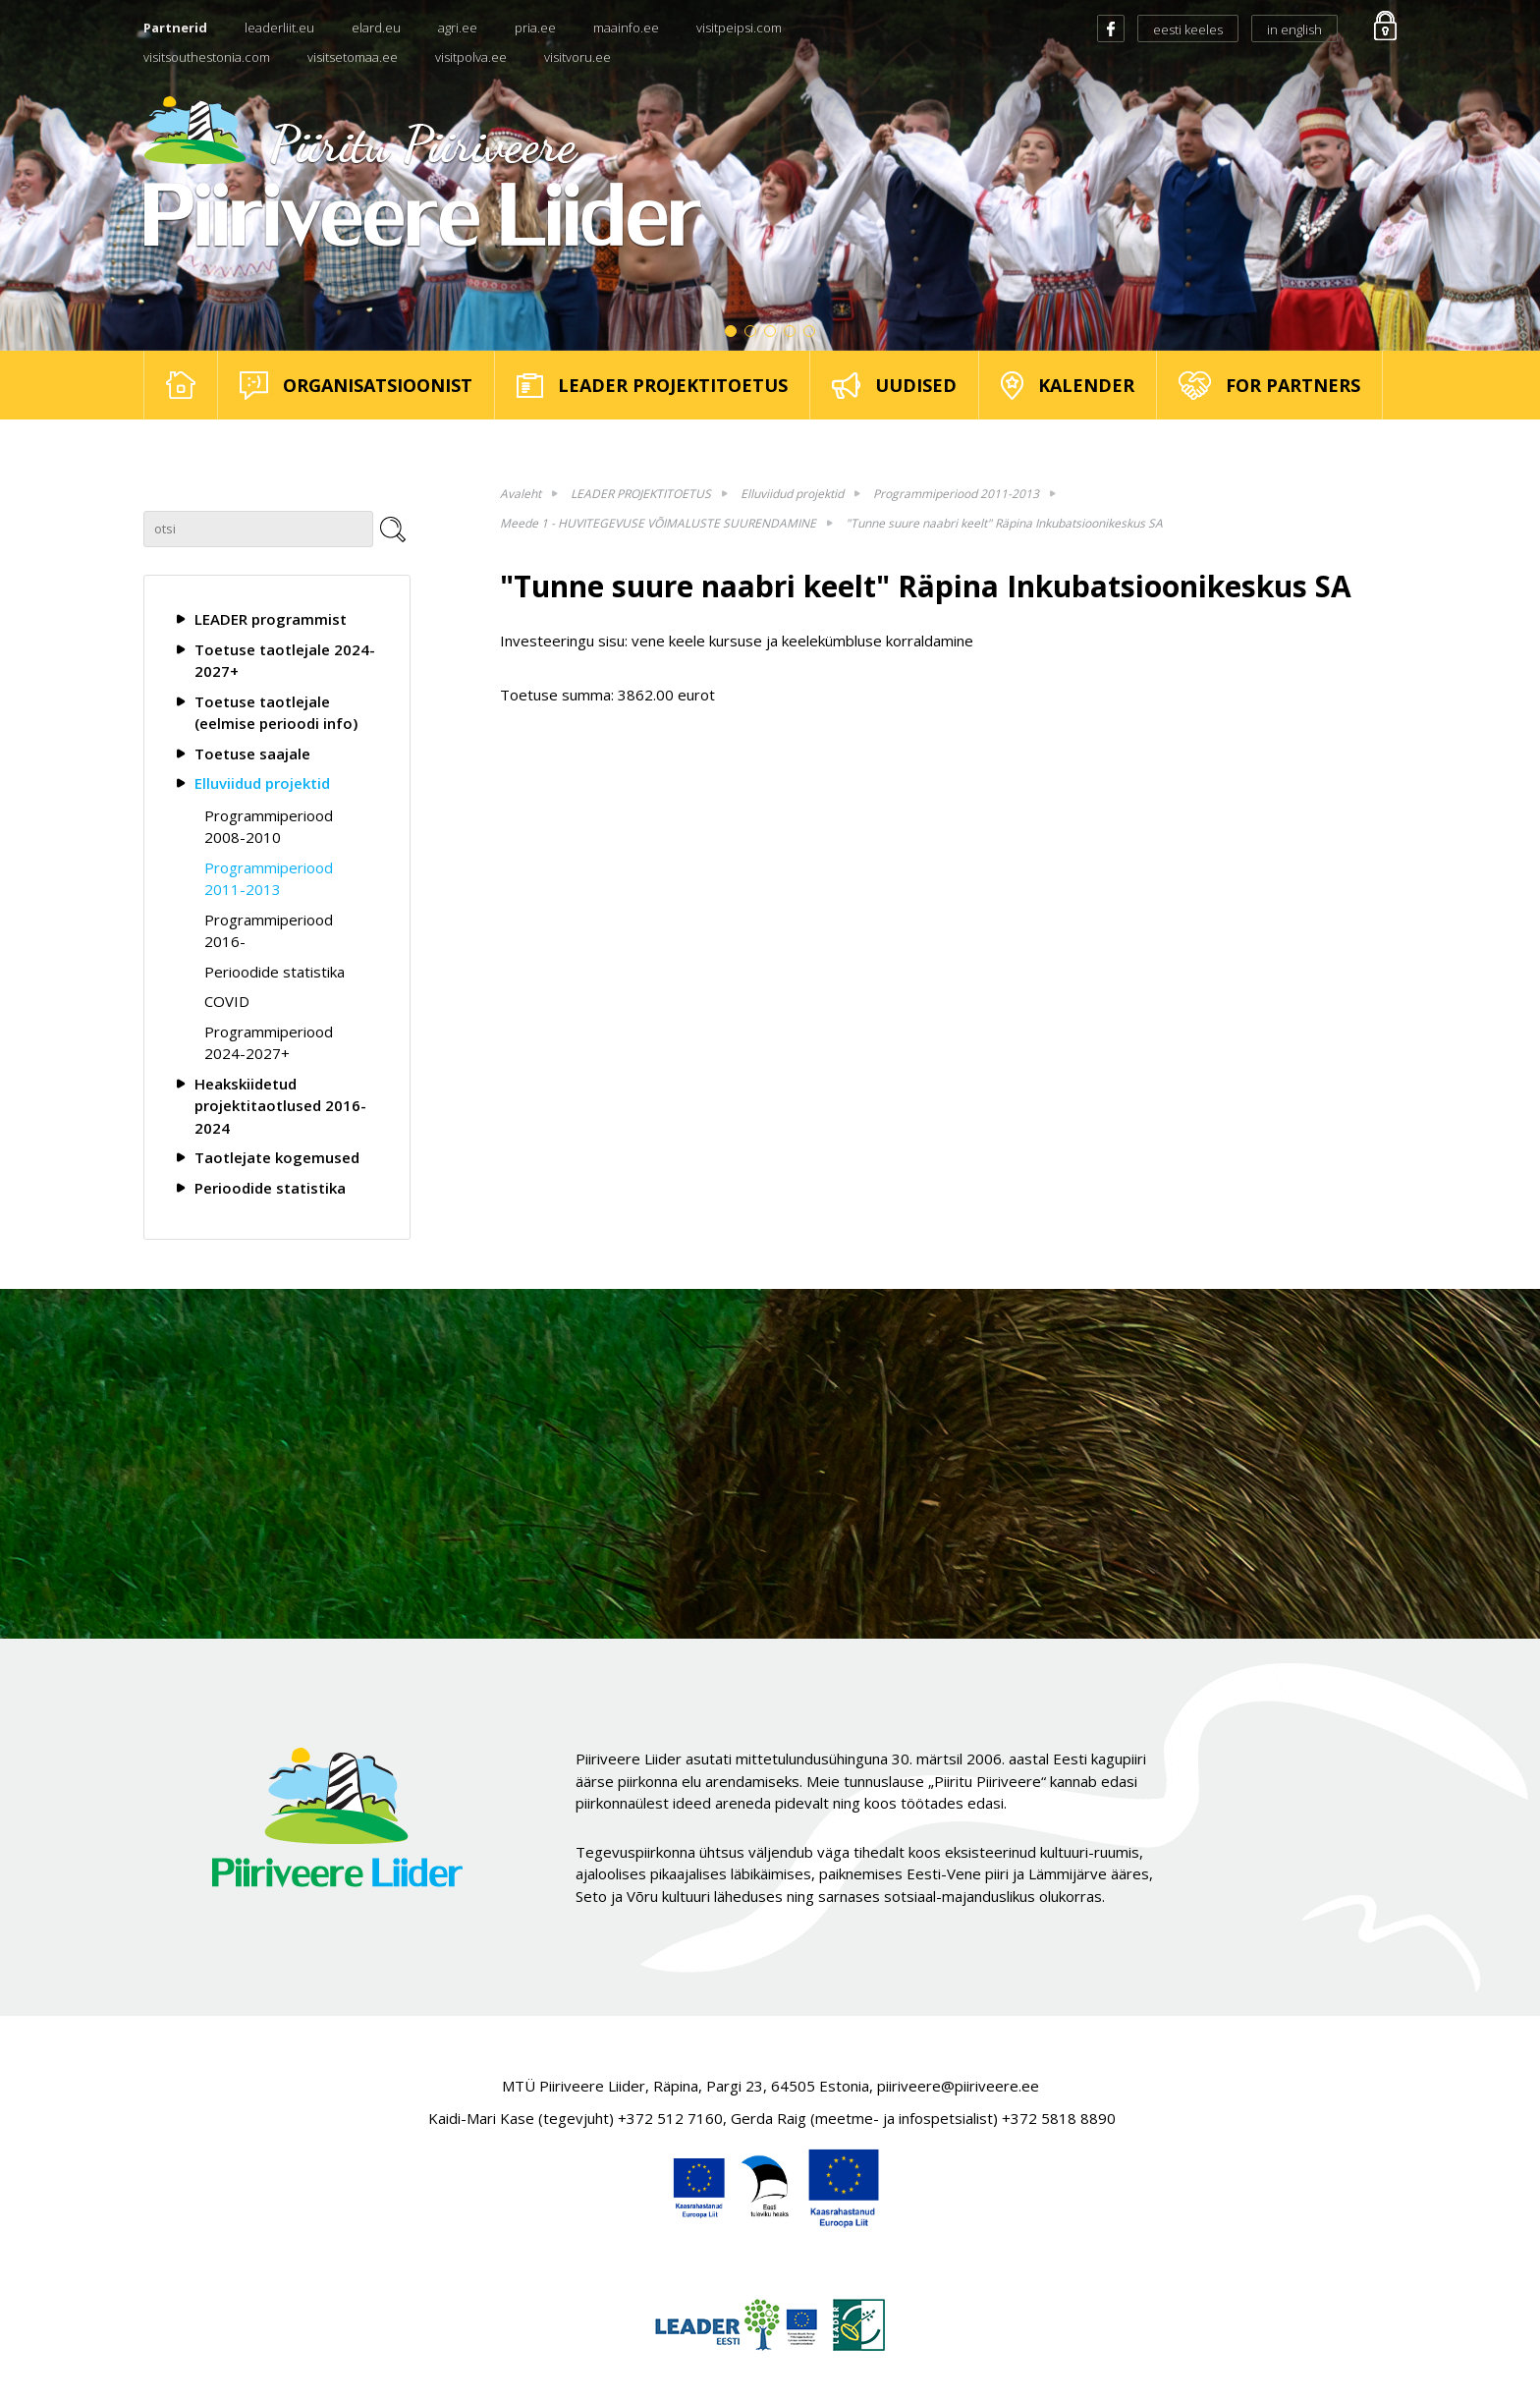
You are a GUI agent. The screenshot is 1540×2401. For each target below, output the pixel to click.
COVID (226, 1001)
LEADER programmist (270, 619)
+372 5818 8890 (1059, 2118)
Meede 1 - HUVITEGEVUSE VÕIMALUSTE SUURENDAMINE (658, 523)
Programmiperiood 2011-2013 (268, 879)
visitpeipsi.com (739, 27)
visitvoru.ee (577, 57)
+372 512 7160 (670, 2118)
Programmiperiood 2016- (268, 931)
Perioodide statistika (274, 971)
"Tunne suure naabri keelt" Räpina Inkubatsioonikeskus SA (1004, 523)
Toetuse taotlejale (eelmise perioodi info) (276, 713)
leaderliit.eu (279, 27)
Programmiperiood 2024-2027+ (268, 1043)
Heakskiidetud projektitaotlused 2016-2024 (280, 1106)
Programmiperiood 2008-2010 (268, 827)
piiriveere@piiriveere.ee (958, 2085)
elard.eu (376, 27)
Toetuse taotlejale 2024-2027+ (284, 661)
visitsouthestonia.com (206, 57)
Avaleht (520, 493)
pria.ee (535, 27)
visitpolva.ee (471, 57)
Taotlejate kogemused (276, 1157)
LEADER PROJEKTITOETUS (641, 493)
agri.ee (457, 27)
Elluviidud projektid (262, 783)
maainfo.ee (626, 27)
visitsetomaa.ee (352, 57)
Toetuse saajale (252, 753)
